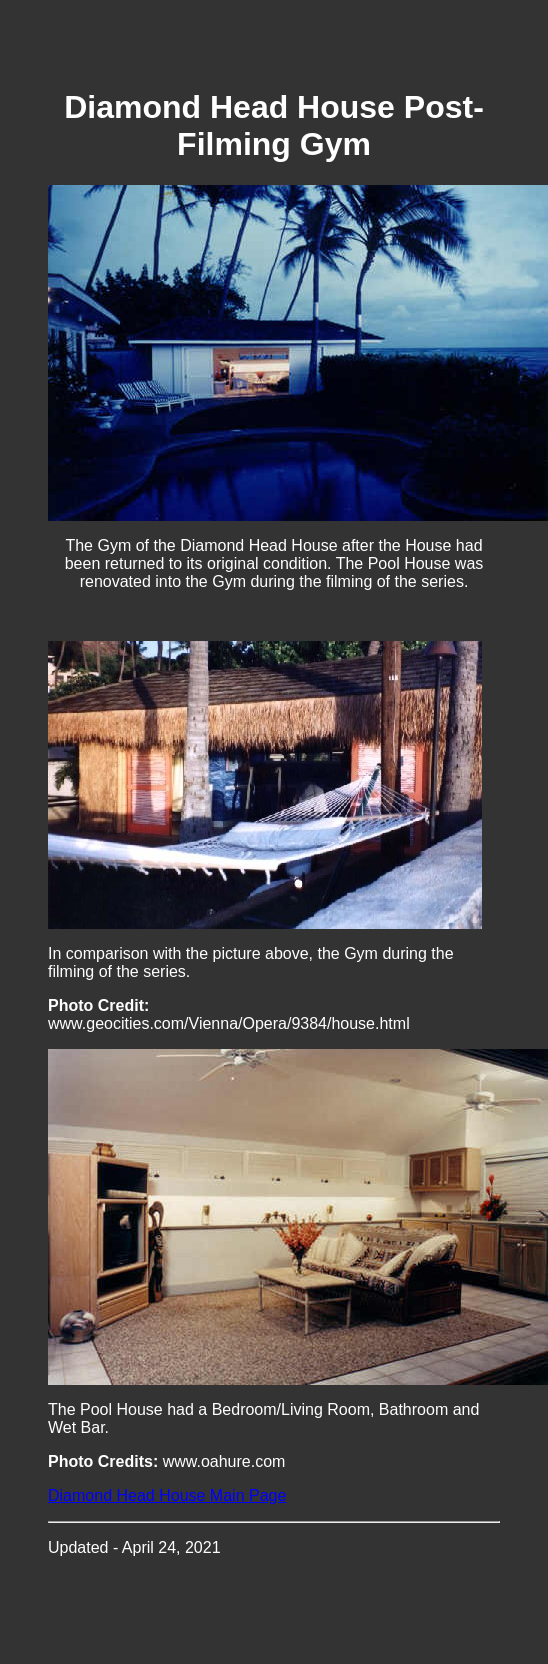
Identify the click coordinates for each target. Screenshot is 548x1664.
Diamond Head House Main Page (167, 1495)
